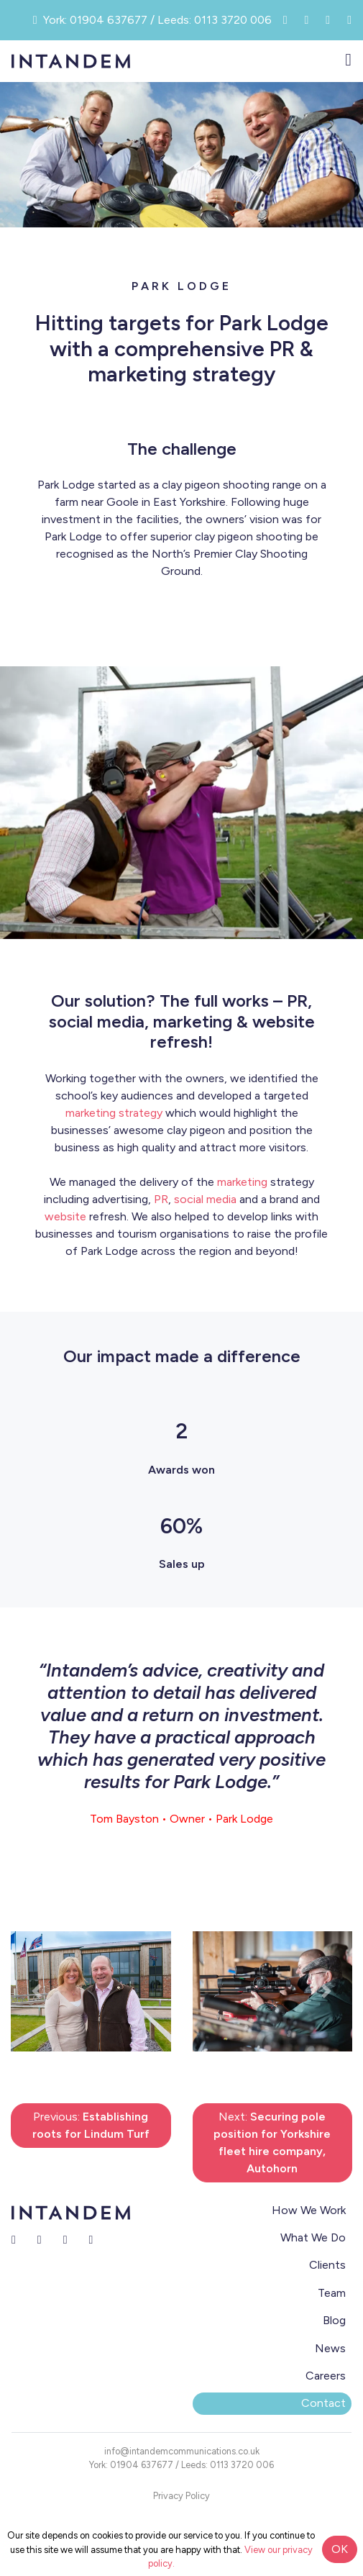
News (330, 2348)
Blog (334, 2320)
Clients (327, 2265)
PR (161, 1199)
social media (205, 1199)
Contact (323, 2403)
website (65, 1216)
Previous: (91, 2125)
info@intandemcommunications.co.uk (181, 2451)
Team (332, 2293)
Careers (325, 2375)
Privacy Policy (181, 2495)
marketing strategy (113, 1113)
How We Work (309, 2210)
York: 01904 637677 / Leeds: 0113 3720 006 (181, 2464)
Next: (272, 2142)
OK (339, 2549)
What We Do (313, 2237)
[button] (36, 1991)
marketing (242, 1182)
